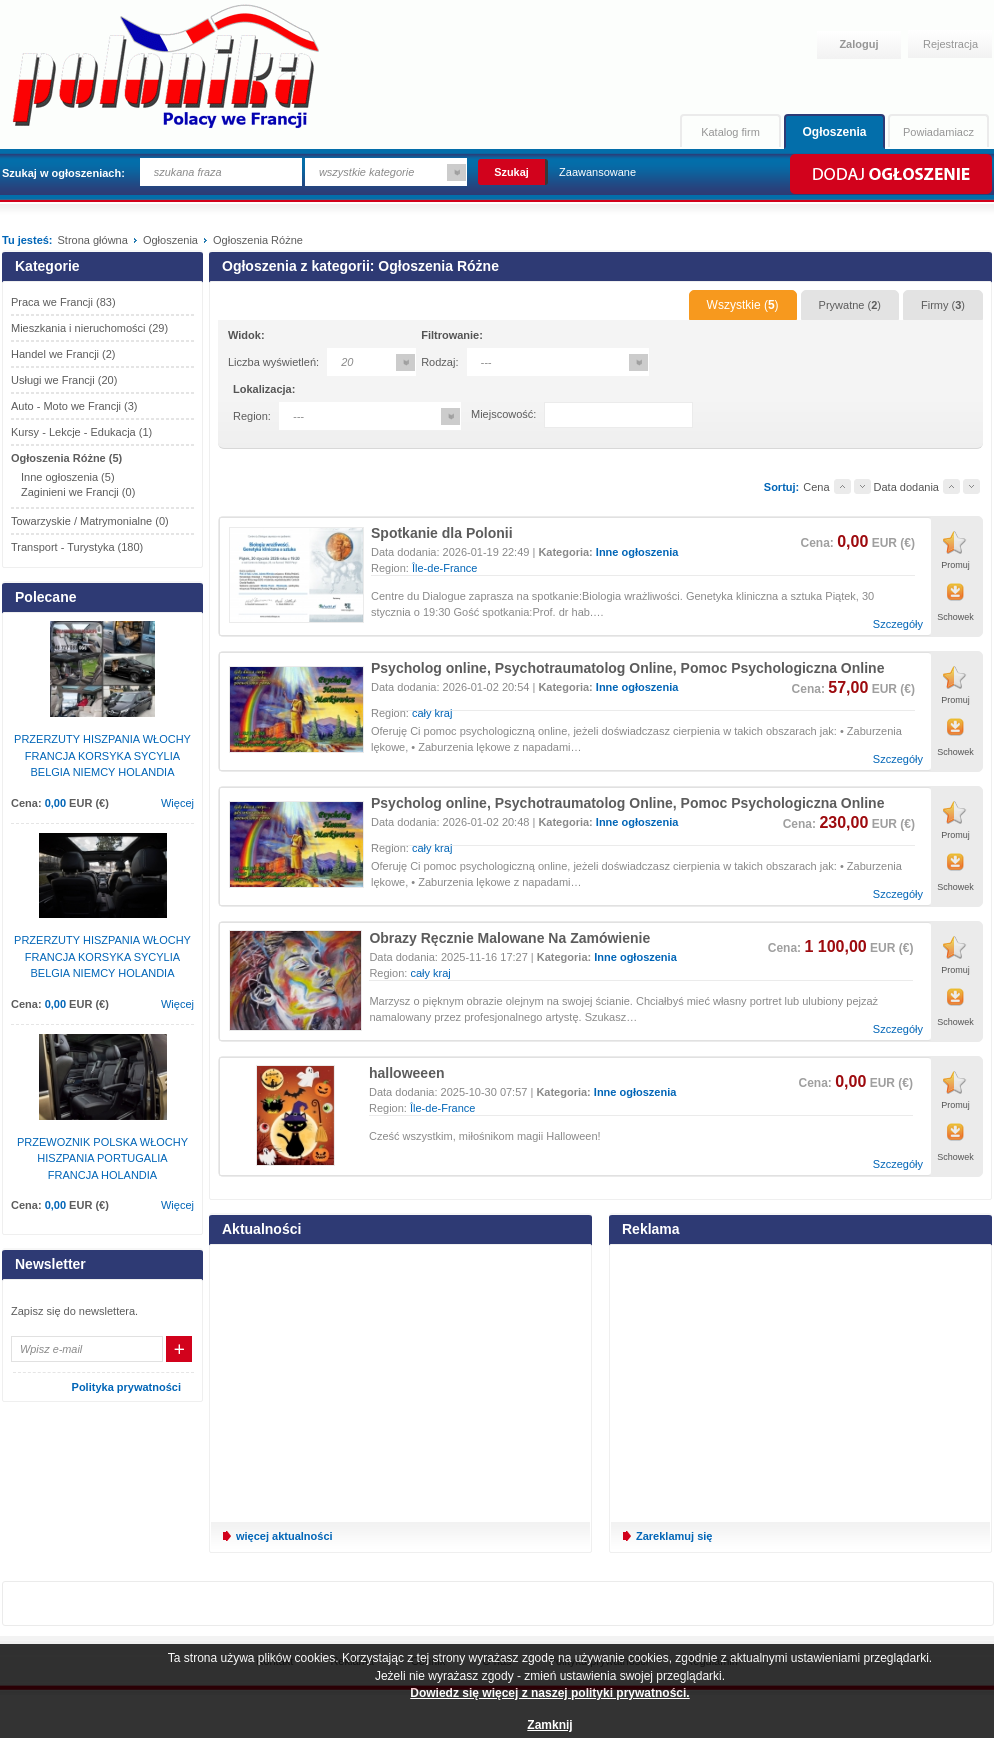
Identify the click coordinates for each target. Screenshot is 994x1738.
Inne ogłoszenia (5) (68, 477)
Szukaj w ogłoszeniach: (63, 173)
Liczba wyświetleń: (273, 362)
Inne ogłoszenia (637, 552)
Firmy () (943, 305)
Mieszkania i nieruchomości (89, 328)
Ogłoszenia (834, 132)
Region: (252, 416)
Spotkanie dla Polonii (442, 533)
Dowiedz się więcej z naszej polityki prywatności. (549, 1693)
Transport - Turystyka (77, 547)
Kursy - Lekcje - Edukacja (81, 432)
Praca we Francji (63, 302)
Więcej (177, 803)
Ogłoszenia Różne (66, 458)
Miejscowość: (503, 414)
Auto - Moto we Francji (74, 406)
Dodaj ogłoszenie (889, 174)
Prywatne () (850, 305)
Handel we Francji (63, 354)
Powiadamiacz (938, 132)
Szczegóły (898, 624)
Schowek (955, 617)
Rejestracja (950, 44)
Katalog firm (730, 132)
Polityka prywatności (126, 1387)
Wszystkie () (743, 305)
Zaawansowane (597, 172)
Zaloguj (858, 44)
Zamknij (549, 1725)
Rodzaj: (439, 362)
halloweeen (406, 1073)
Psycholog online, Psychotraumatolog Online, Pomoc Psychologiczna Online (627, 668)
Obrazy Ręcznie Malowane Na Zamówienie (509, 938)
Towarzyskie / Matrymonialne (90, 521)
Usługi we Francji (64, 380)
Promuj (955, 565)
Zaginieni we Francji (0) (78, 492)
